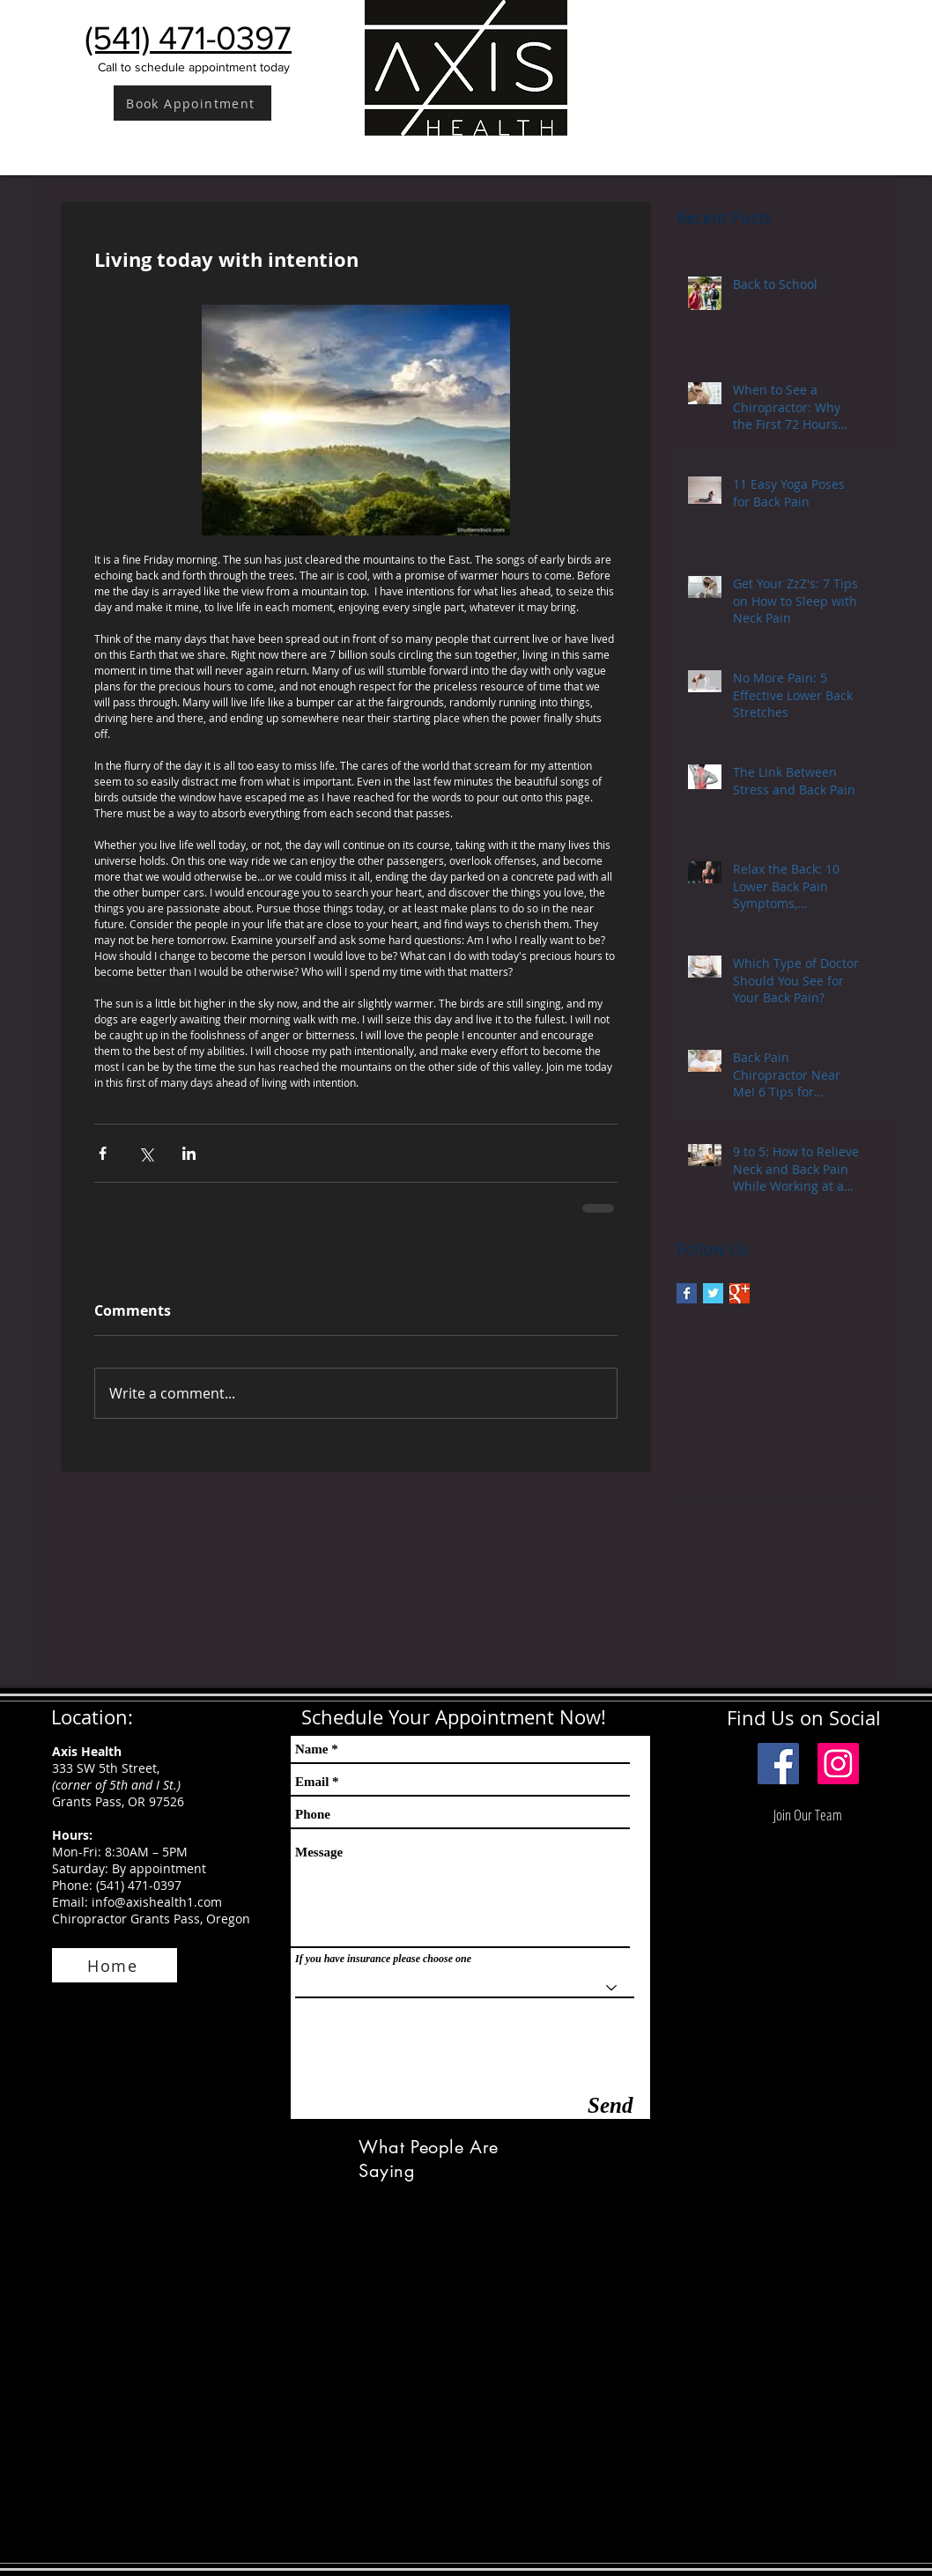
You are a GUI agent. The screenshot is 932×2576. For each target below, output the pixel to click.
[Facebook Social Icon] (778, 1763)
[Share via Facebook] (102, 1153)
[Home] (114, 1965)
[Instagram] (838, 1763)
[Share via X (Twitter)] (145, 1153)
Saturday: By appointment (129, 1868)
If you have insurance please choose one (383, 1958)
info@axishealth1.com (157, 1901)
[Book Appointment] (192, 103)
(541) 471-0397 (138, 1885)
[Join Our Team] (808, 1815)
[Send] (610, 2105)
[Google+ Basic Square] (739, 1293)
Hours (70, 1835)
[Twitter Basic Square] (713, 1293)
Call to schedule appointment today (194, 67)
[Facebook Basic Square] (687, 1293)
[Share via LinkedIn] (189, 1153)
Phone (70, 1885)
